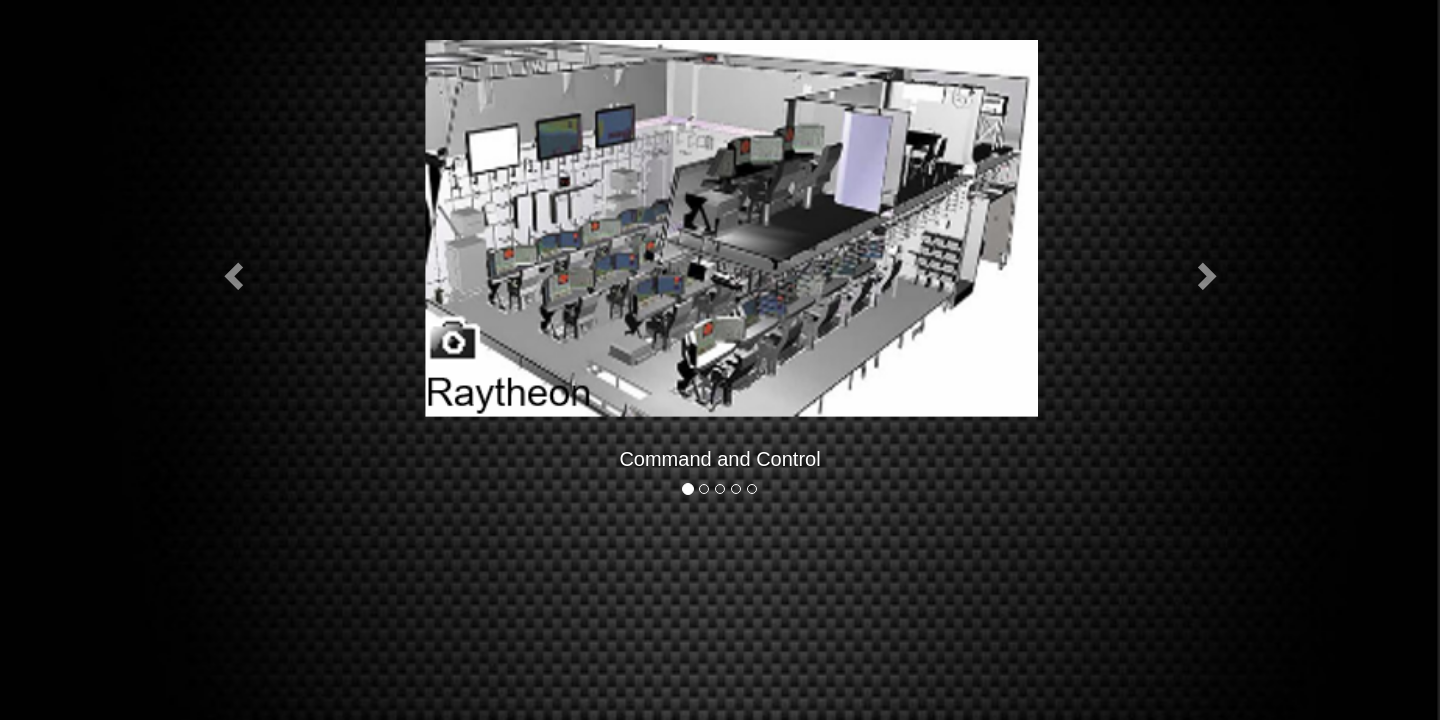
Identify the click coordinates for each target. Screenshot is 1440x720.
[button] (235, 275)
